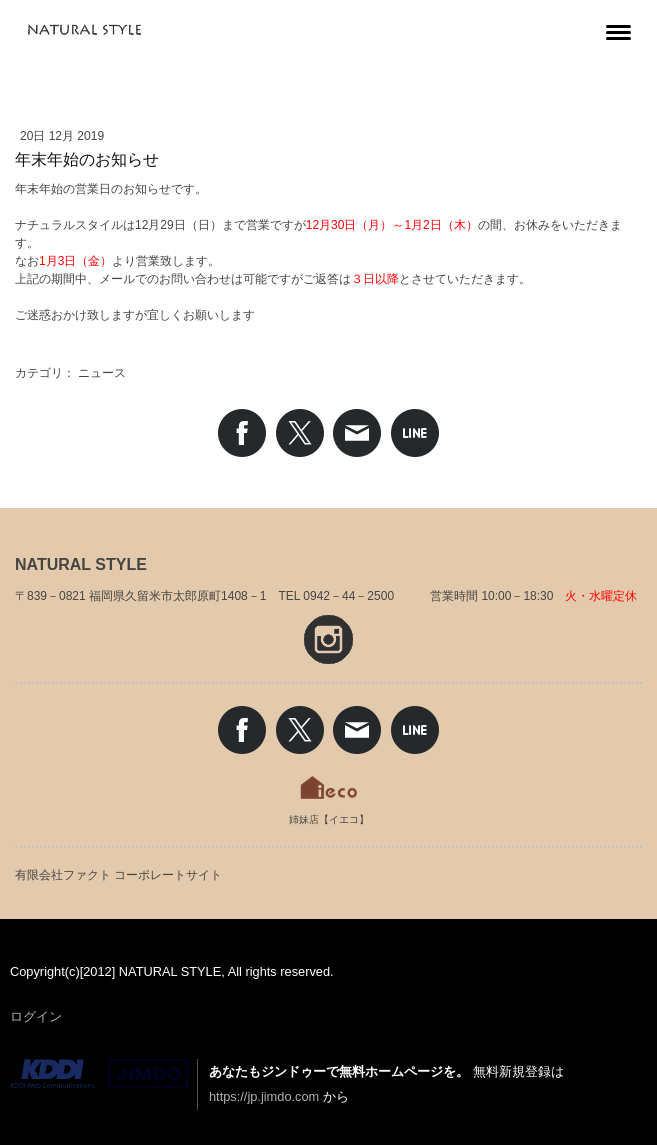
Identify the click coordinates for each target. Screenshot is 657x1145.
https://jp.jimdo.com (264, 1096)
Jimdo (99, 1074)
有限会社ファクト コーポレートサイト (118, 875)
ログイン (36, 1016)
